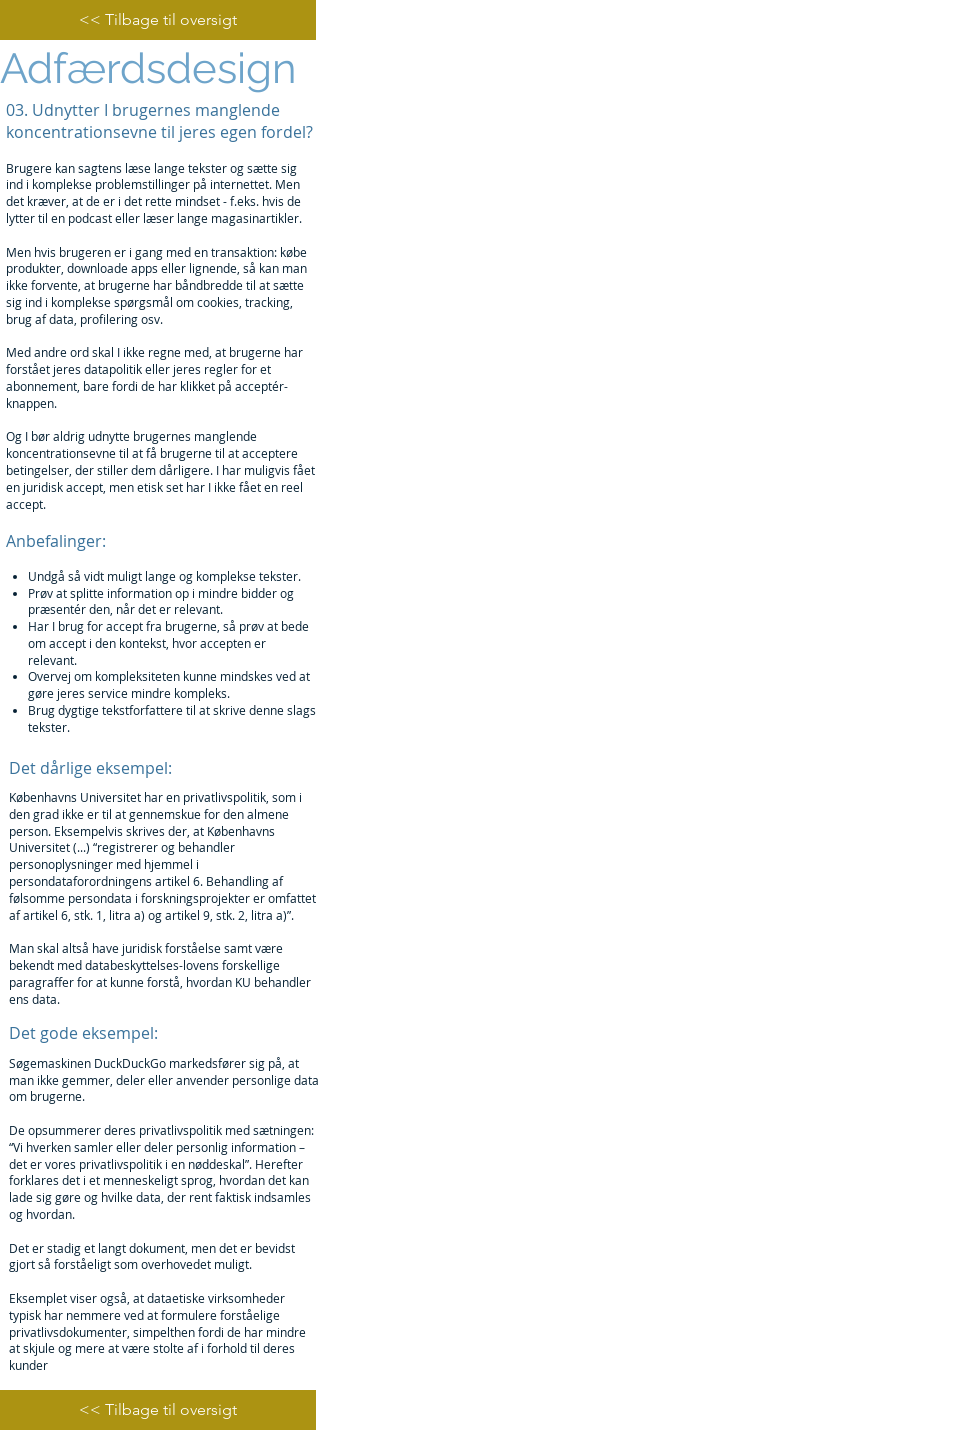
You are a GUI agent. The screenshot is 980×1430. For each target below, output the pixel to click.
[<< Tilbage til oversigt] (158, 20)
